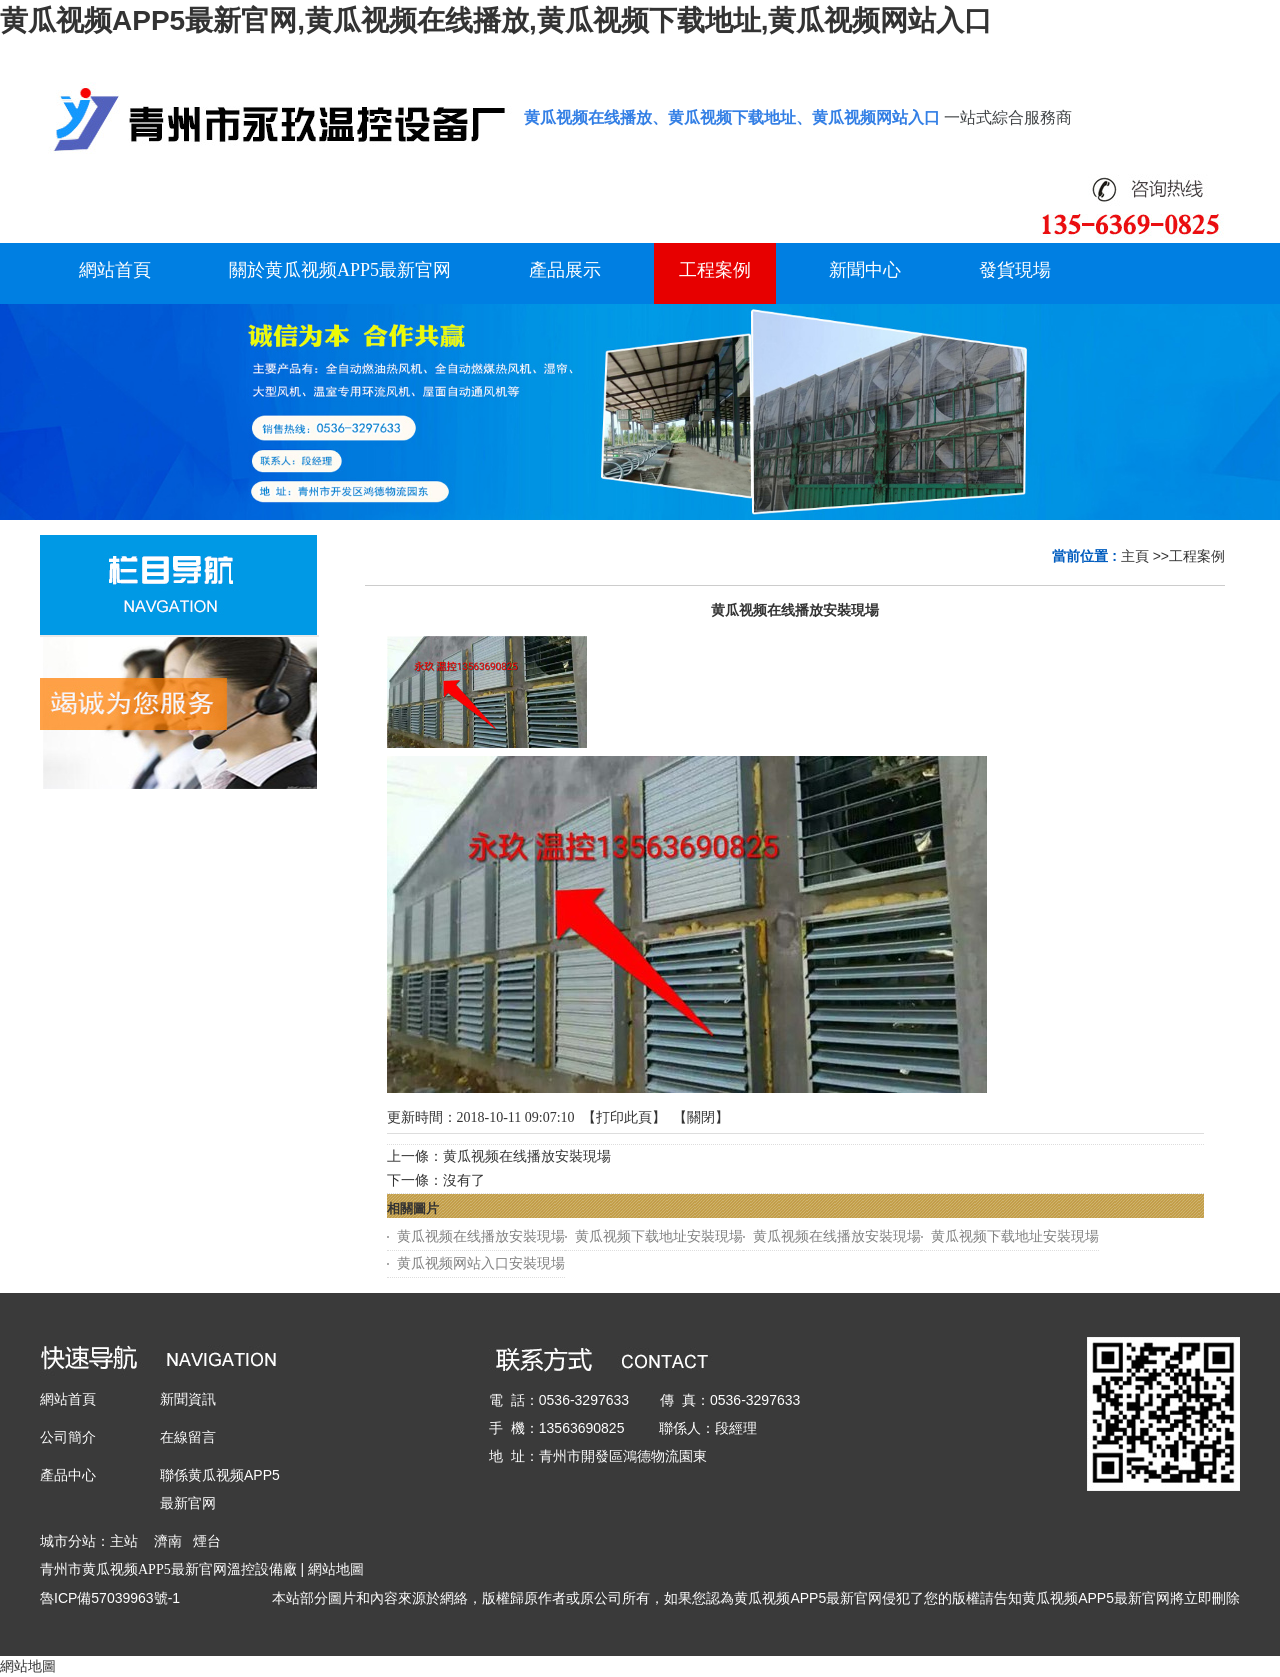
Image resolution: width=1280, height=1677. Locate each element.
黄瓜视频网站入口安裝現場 (481, 1263)
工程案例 (1197, 556)
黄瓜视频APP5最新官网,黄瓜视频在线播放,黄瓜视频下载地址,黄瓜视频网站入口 (496, 20)
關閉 (701, 1117)
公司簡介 (68, 1437)
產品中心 (68, 1475)
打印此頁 (624, 1117)
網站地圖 (336, 1569)
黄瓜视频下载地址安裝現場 (659, 1236)
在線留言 (188, 1437)
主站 (124, 1541)
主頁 (1135, 556)
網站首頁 (68, 1399)
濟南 (168, 1541)
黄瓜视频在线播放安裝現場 (527, 1156)
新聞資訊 (188, 1399)
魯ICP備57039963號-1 (110, 1598)
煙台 (207, 1541)
